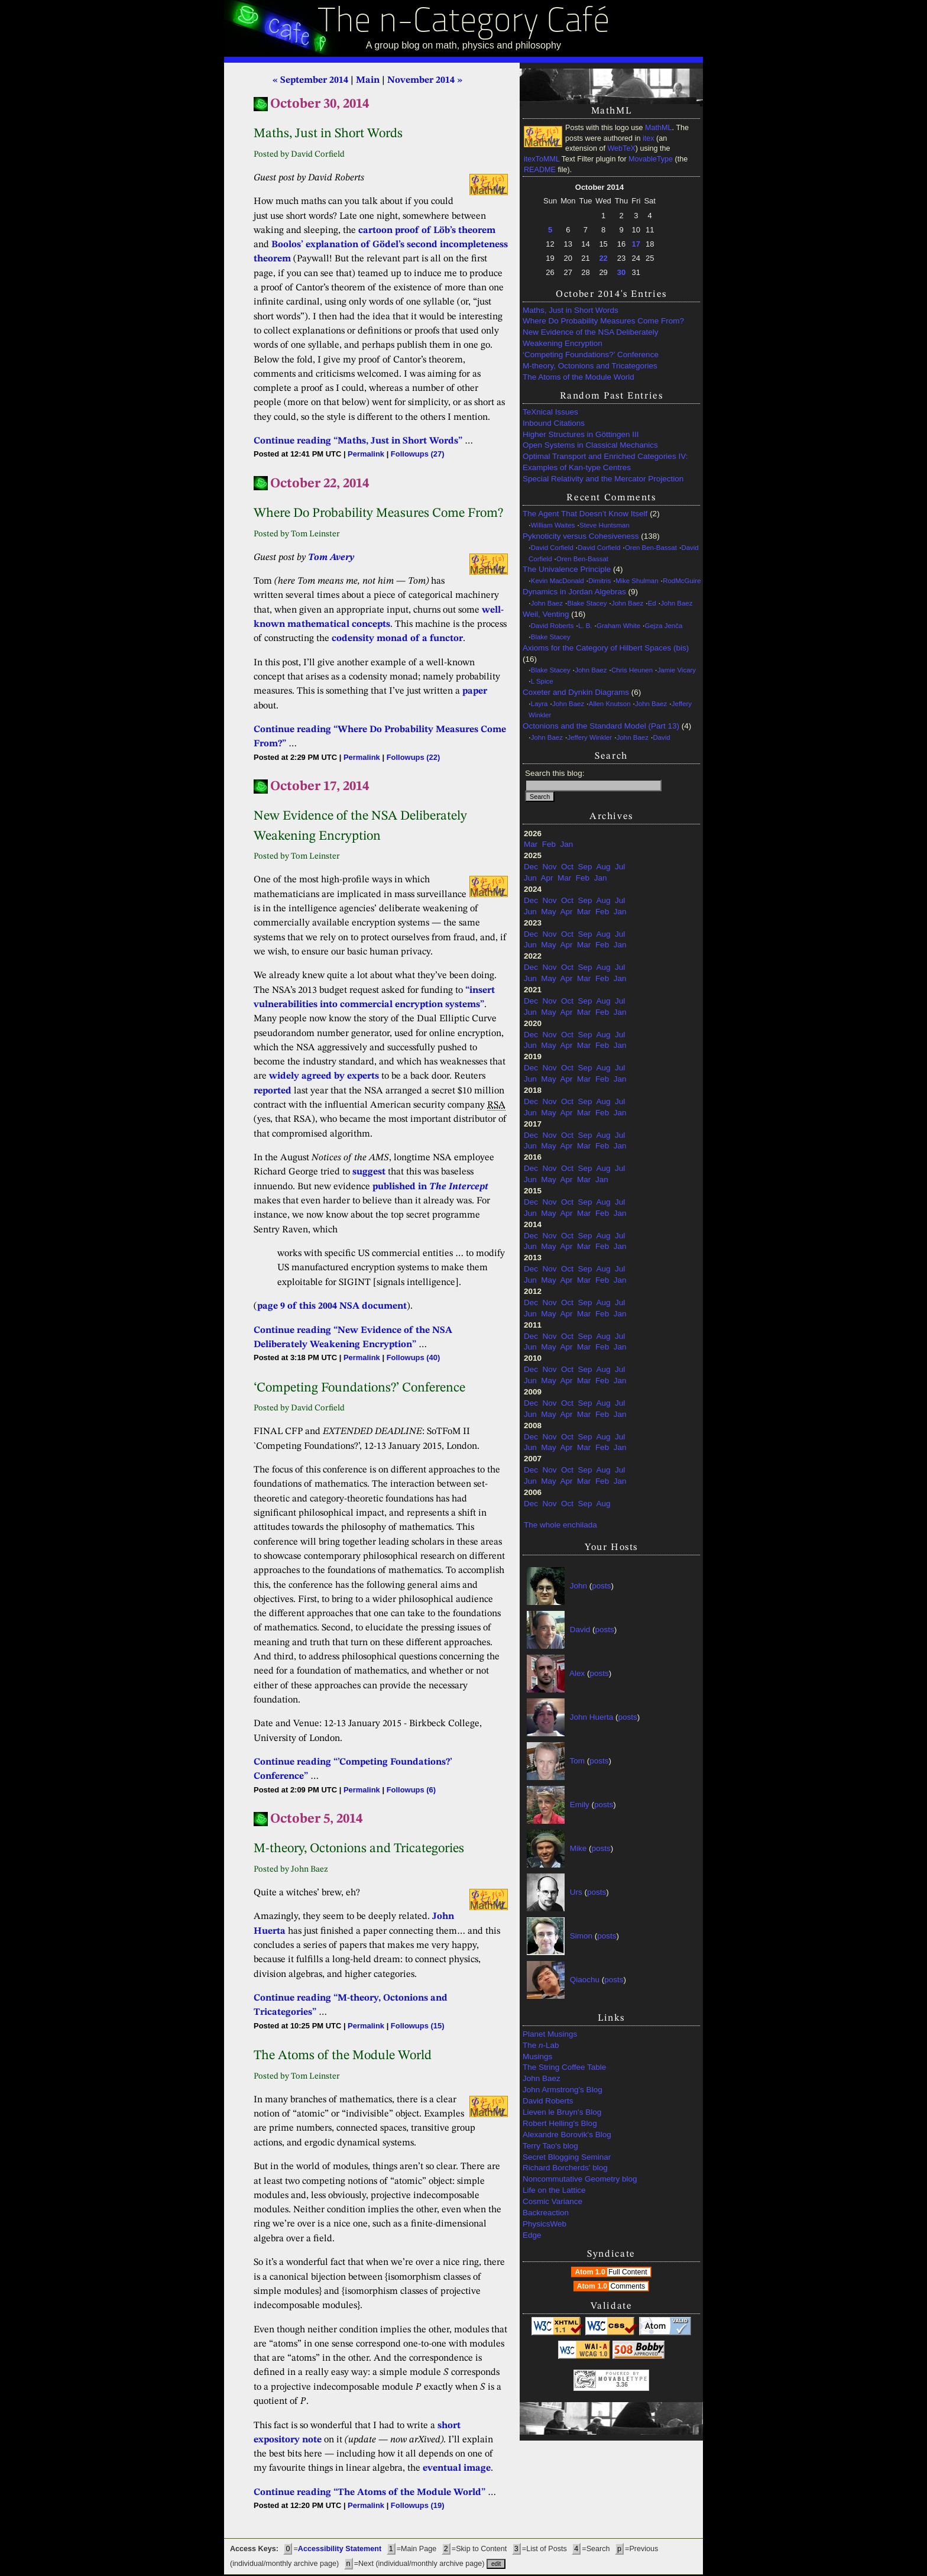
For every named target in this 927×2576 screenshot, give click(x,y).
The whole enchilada (560, 1524)
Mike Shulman (637, 580)
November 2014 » (424, 80)
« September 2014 (310, 80)
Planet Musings (550, 2034)
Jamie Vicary (676, 670)
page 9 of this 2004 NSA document (332, 1306)
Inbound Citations (554, 423)
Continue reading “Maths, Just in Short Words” (358, 441)
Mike (578, 1848)
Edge (532, 2235)
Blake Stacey (587, 603)
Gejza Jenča (664, 625)
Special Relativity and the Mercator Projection (603, 478)
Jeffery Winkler (590, 737)
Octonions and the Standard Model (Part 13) (601, 725)
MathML (658, 128)
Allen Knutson (610, 703)
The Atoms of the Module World (578, 377)
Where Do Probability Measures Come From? (603, 320)
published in (430, 1187)
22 (603, 258)
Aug (603, 866)
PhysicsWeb (544, 2223)
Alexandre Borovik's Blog (567, 2134)
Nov (550, 866)
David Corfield (552, 547)
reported (272, 1091)
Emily (579, 1804)
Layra (539, 703)
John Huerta (592, 1717)
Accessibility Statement (339, 2549)
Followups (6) (411, 1789)
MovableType (650, 159)
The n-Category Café (464, 23)
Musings (537, 2056)
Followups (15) (418, 2025)
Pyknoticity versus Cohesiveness (581, 536)
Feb (549, 844)
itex (648, 138)
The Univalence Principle (567, 569)
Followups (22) (413, 757)
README (540, 170)
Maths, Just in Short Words (570, 310)
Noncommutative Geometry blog (580, 2178)
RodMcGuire (682, 580)
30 (621, 272)
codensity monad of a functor (397, 638)
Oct (567, 866)
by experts (356, 1076)
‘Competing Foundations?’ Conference (591, 354)
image (477, 2468)
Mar (530, 844)
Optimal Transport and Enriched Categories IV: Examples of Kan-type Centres (605, 462)
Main (368, 80)
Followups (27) (418, 453)
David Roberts (552, 625)
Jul (620, 866)
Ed (652, 603)
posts (601, 1585)
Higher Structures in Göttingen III (581, 434)
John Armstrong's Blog (562, 2089)
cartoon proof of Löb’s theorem (426, 230)
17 (636, 244)
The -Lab (541, 2045)
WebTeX (621, 148)
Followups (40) (413, 1357)
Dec (531, 866)
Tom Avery (331, 557)
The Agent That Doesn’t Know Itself (585, 513)
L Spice (542, 681)
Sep (585, 866)
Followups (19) (418, 2505)
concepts (371, 624)
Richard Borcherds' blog (565, 2167)
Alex (577, 1673)
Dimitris (599, 580)
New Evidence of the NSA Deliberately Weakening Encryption (591, 338)
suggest (368, 1172)
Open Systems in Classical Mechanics (590, 445)
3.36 (621, 2384)
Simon (581, 1935)
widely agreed (300, 1076)
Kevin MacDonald (557, 580)
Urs (576, 1892)
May (548, 911)
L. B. (585, 625)
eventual (442, 2468)
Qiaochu (584, 1979)
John (578, 1585)
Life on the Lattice (554, 2190)
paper (474, 691)
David (661, 737)
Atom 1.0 (612, 2272)
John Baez (547, 603)
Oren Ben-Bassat (651, 547)
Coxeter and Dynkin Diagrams (576, 692)
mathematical (318, 624)
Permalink (366, 453)
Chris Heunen (632, 670)
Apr (547, 877)
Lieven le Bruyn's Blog (562, 2112)
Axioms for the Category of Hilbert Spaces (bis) (606, 647)
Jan (566, 844)
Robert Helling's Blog (560, 2123)
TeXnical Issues (550, 411)
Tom (577, 1760)
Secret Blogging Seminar (567, 2157)
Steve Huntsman (604, 525)
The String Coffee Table (564, 2067)
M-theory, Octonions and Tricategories (590, 365)
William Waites (553, 525)
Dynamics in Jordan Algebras (574, 591)
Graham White (618, 625)
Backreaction (546, 2212)
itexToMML (541, 159)
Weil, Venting (546, 614)
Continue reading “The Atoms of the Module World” (369, 2492)
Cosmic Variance (552, 2201)
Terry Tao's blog (550, 2145)
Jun (530, 877)
